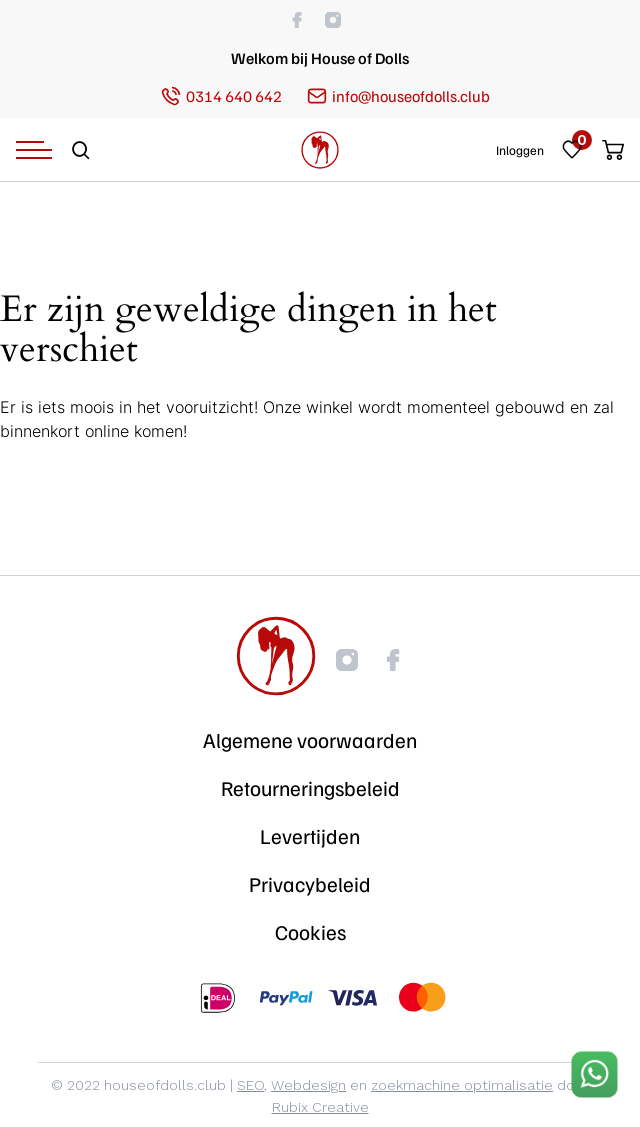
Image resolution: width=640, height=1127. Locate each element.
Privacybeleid (310, 884)
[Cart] (608, 150)
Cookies (310, 932)
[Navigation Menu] (34, 150)
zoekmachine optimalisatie (462, 1085)
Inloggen (520, 150)
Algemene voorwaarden (310, 740)
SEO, (252, 1085)
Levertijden (310, 836)
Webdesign (308, 1085)
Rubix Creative (320, 1107)
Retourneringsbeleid (310, 788)
